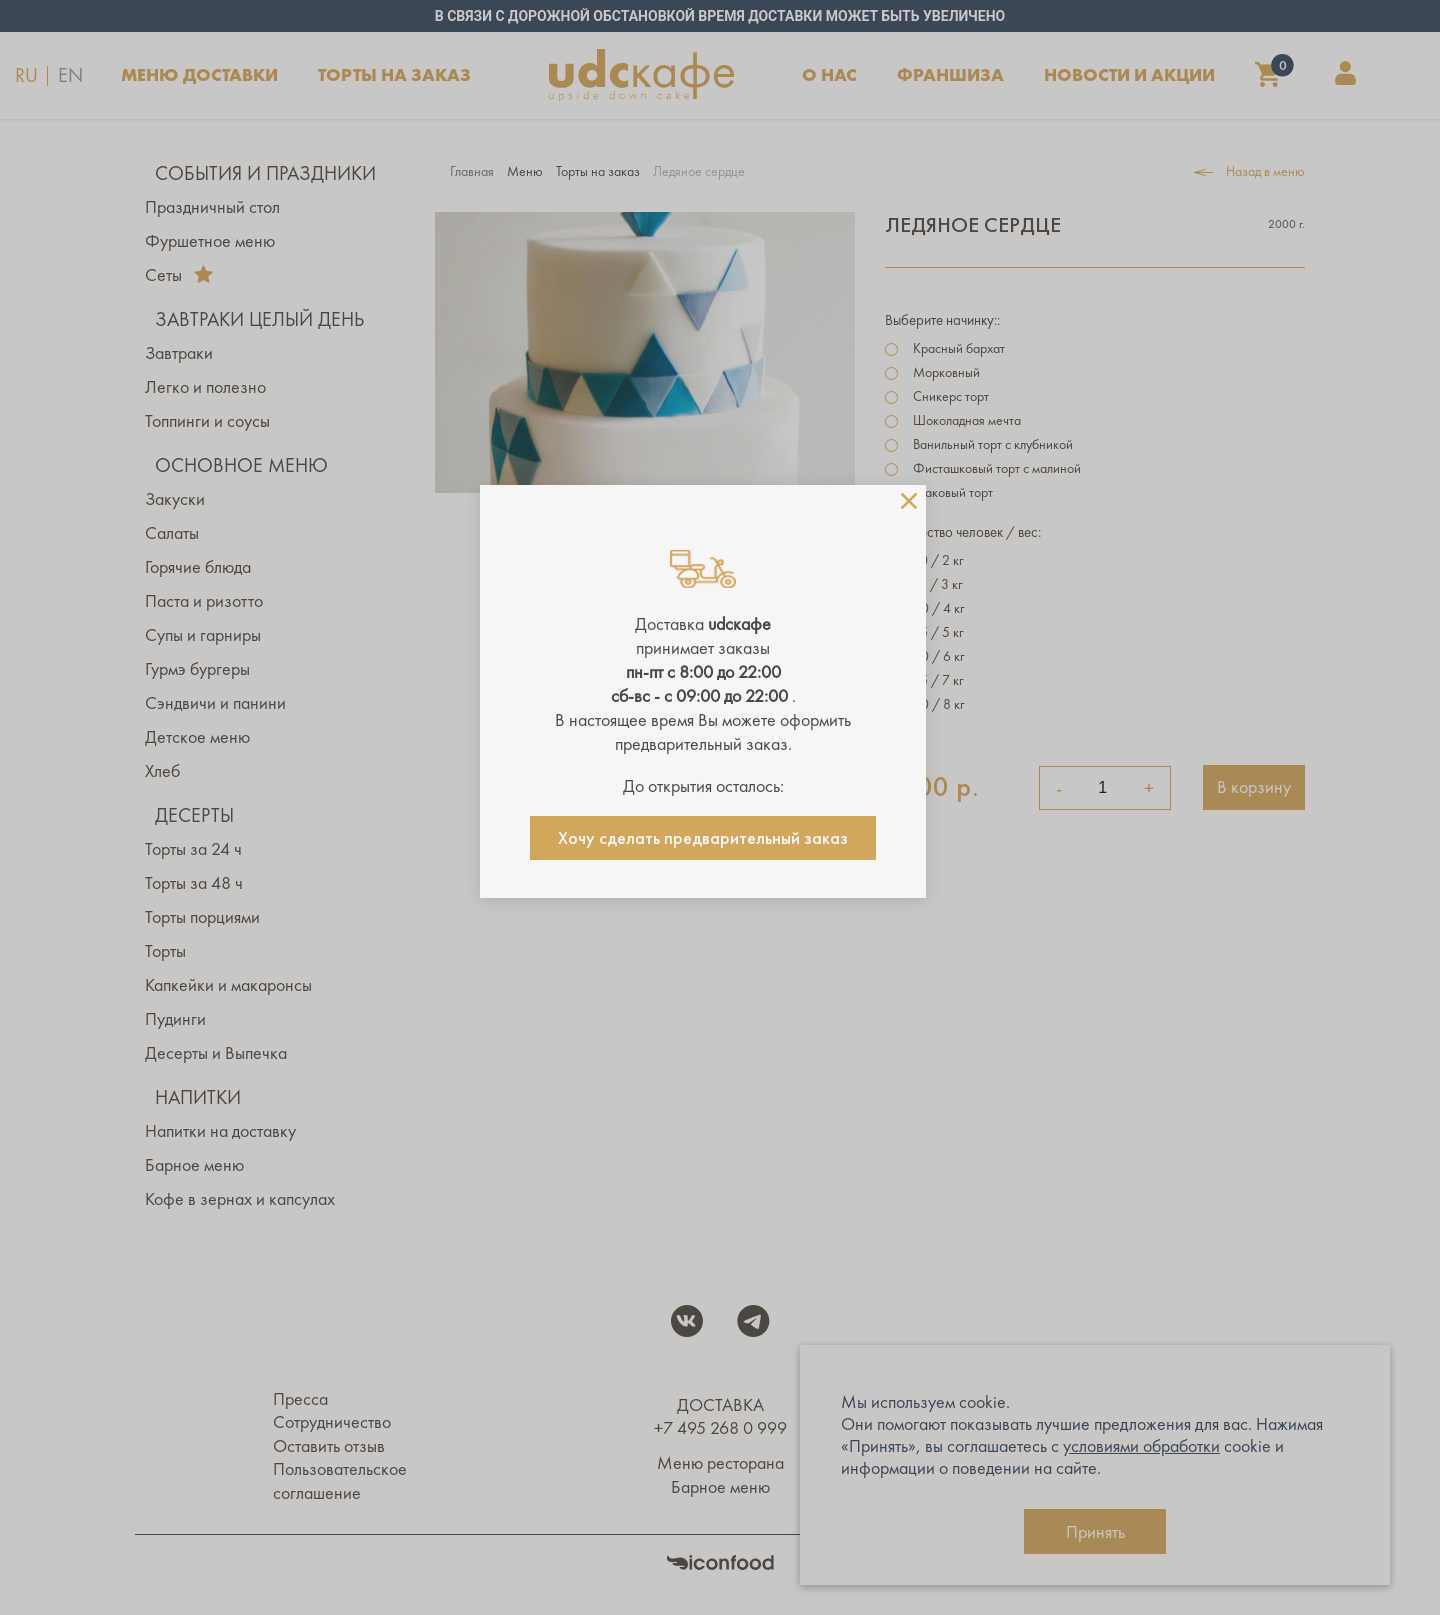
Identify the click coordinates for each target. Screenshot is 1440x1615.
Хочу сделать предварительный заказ (703, 838)
